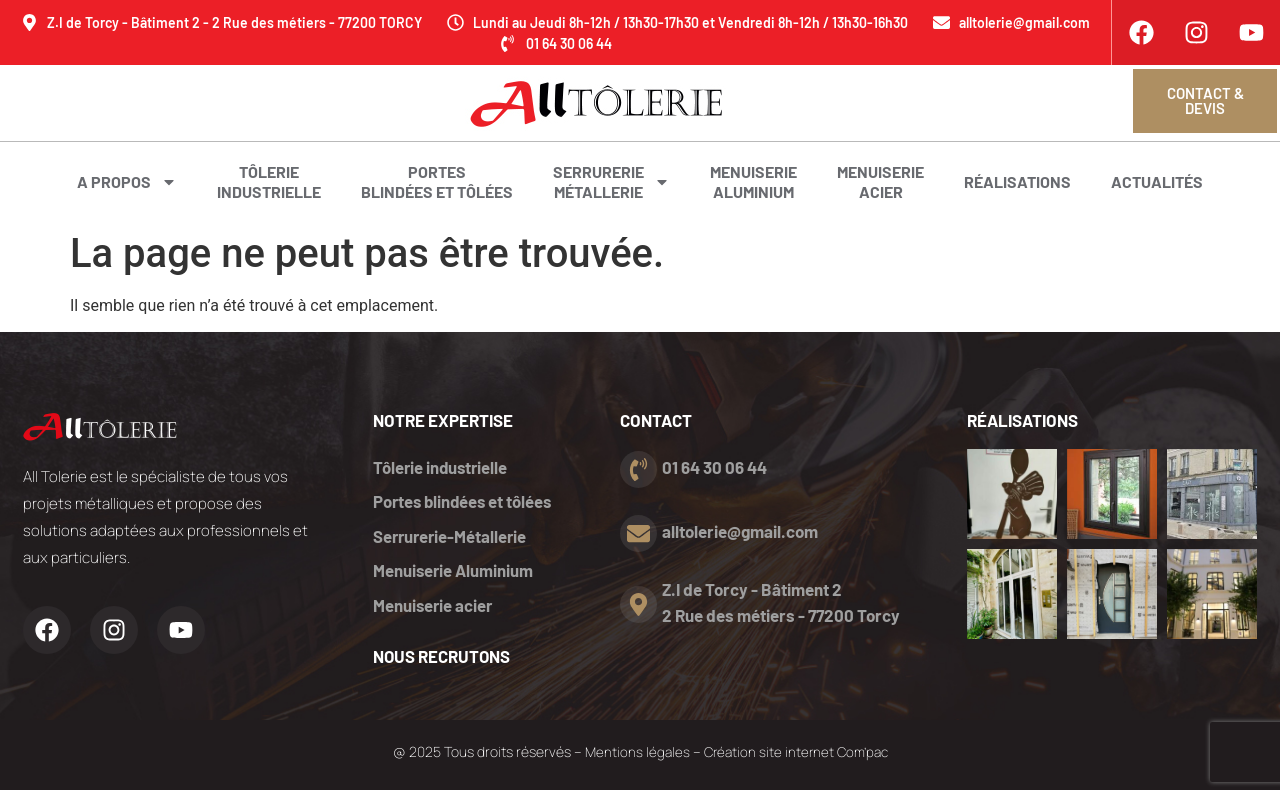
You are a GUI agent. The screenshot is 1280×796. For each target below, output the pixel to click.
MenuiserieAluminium (753, 181)
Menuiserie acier (434, 611)
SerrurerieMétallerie (611, 181)
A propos (127, 182)
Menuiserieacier (880, 181)
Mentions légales (633, 758)
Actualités (1157, 181)
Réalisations (1017, 181)
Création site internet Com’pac (797, 758)
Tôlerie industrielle (442, 467)
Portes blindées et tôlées (437, 181)
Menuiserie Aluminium (454, 575)
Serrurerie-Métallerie (452, 539)
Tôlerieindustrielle (269, 181)
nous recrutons (442, 662)
